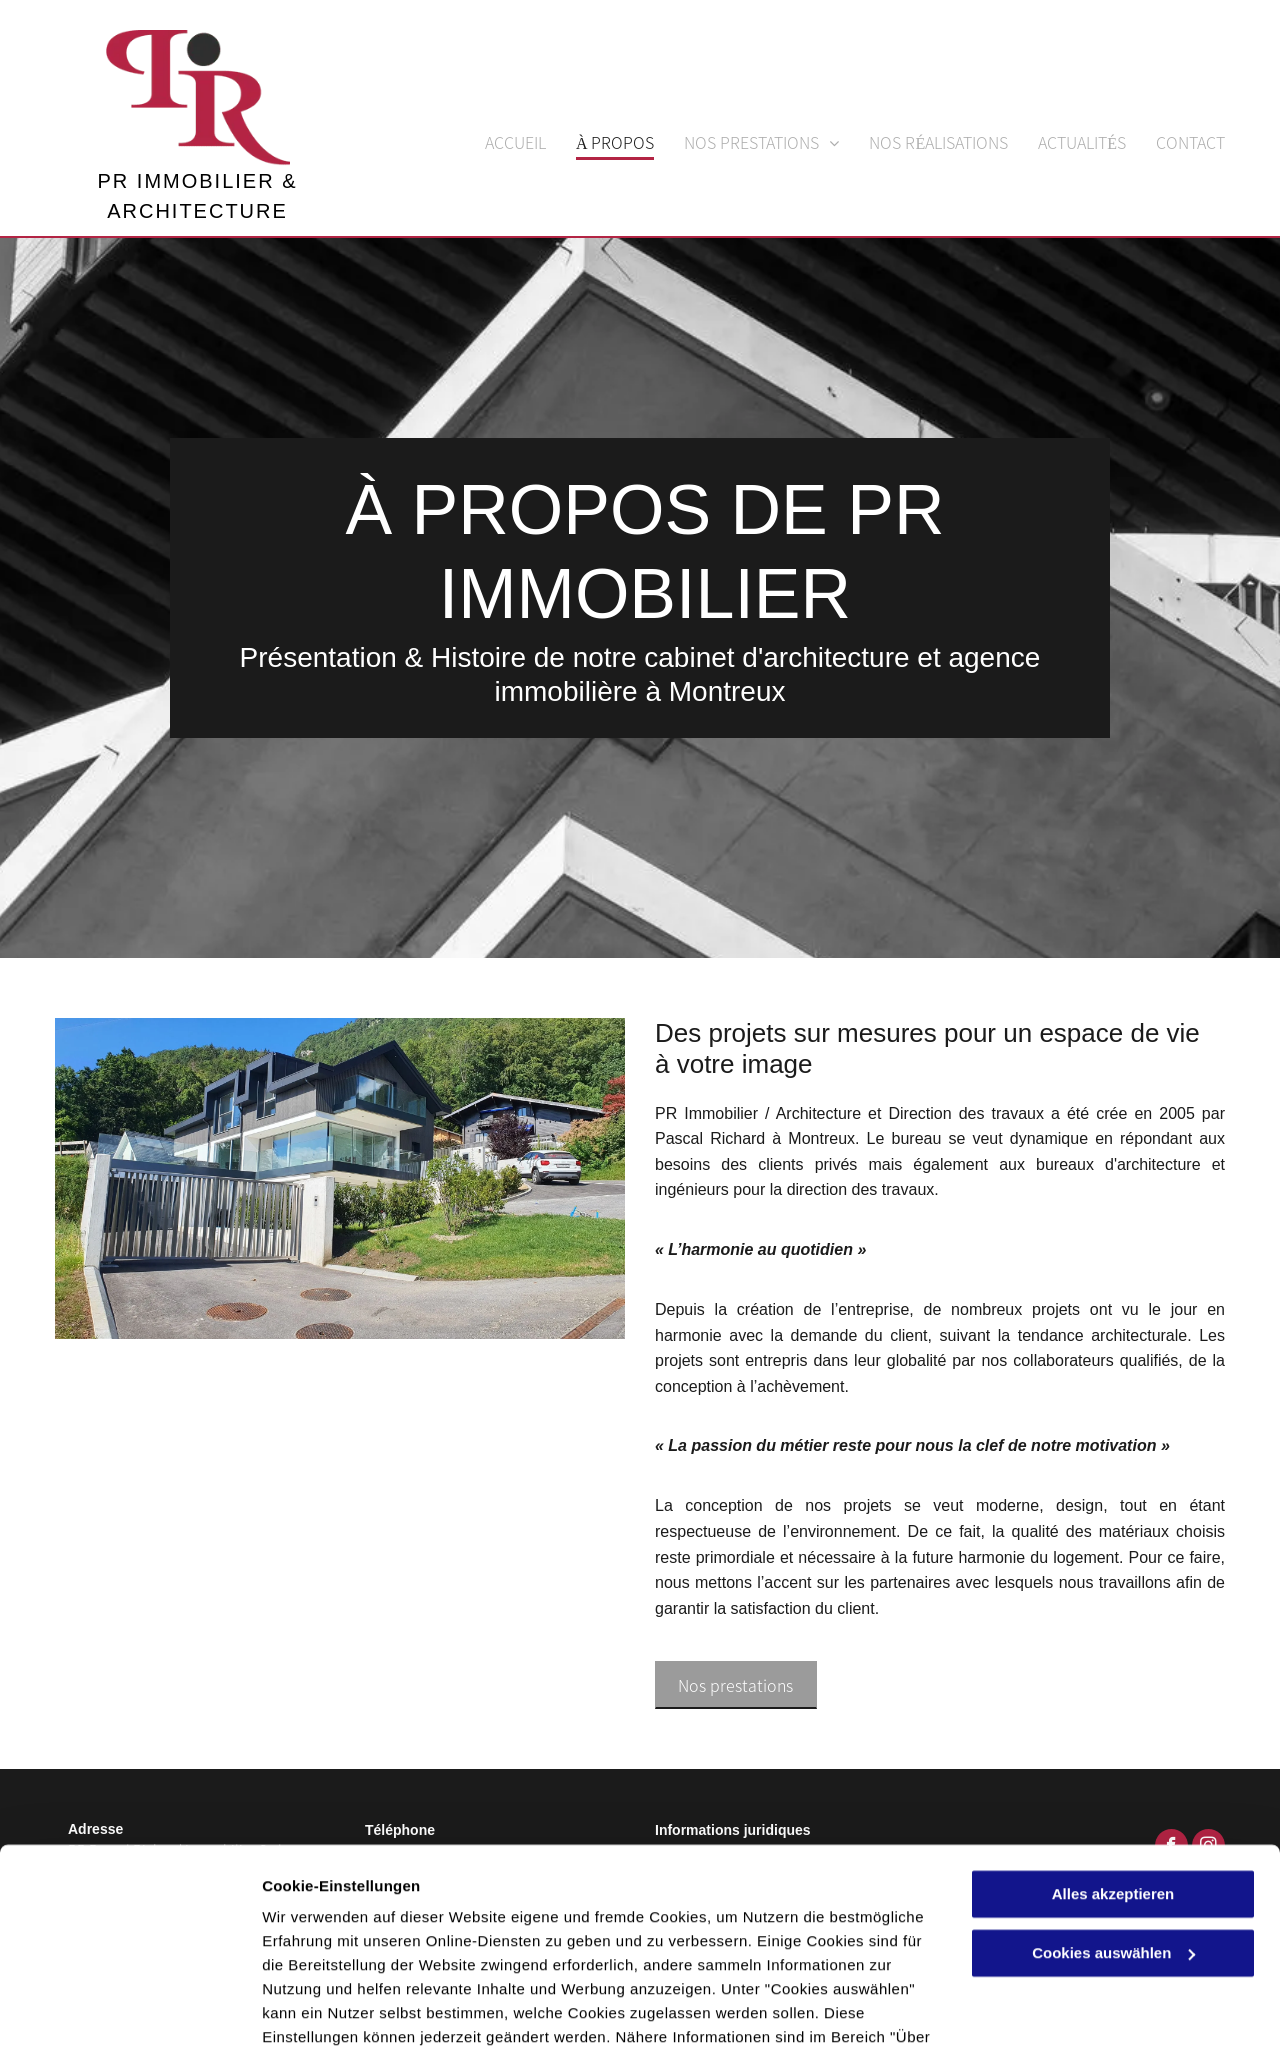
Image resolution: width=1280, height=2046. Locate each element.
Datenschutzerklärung (491, 1951)
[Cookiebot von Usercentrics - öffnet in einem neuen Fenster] (129, 2007)
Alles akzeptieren (1113, 1784)
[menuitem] (500, 137)
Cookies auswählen (332, 2006)
